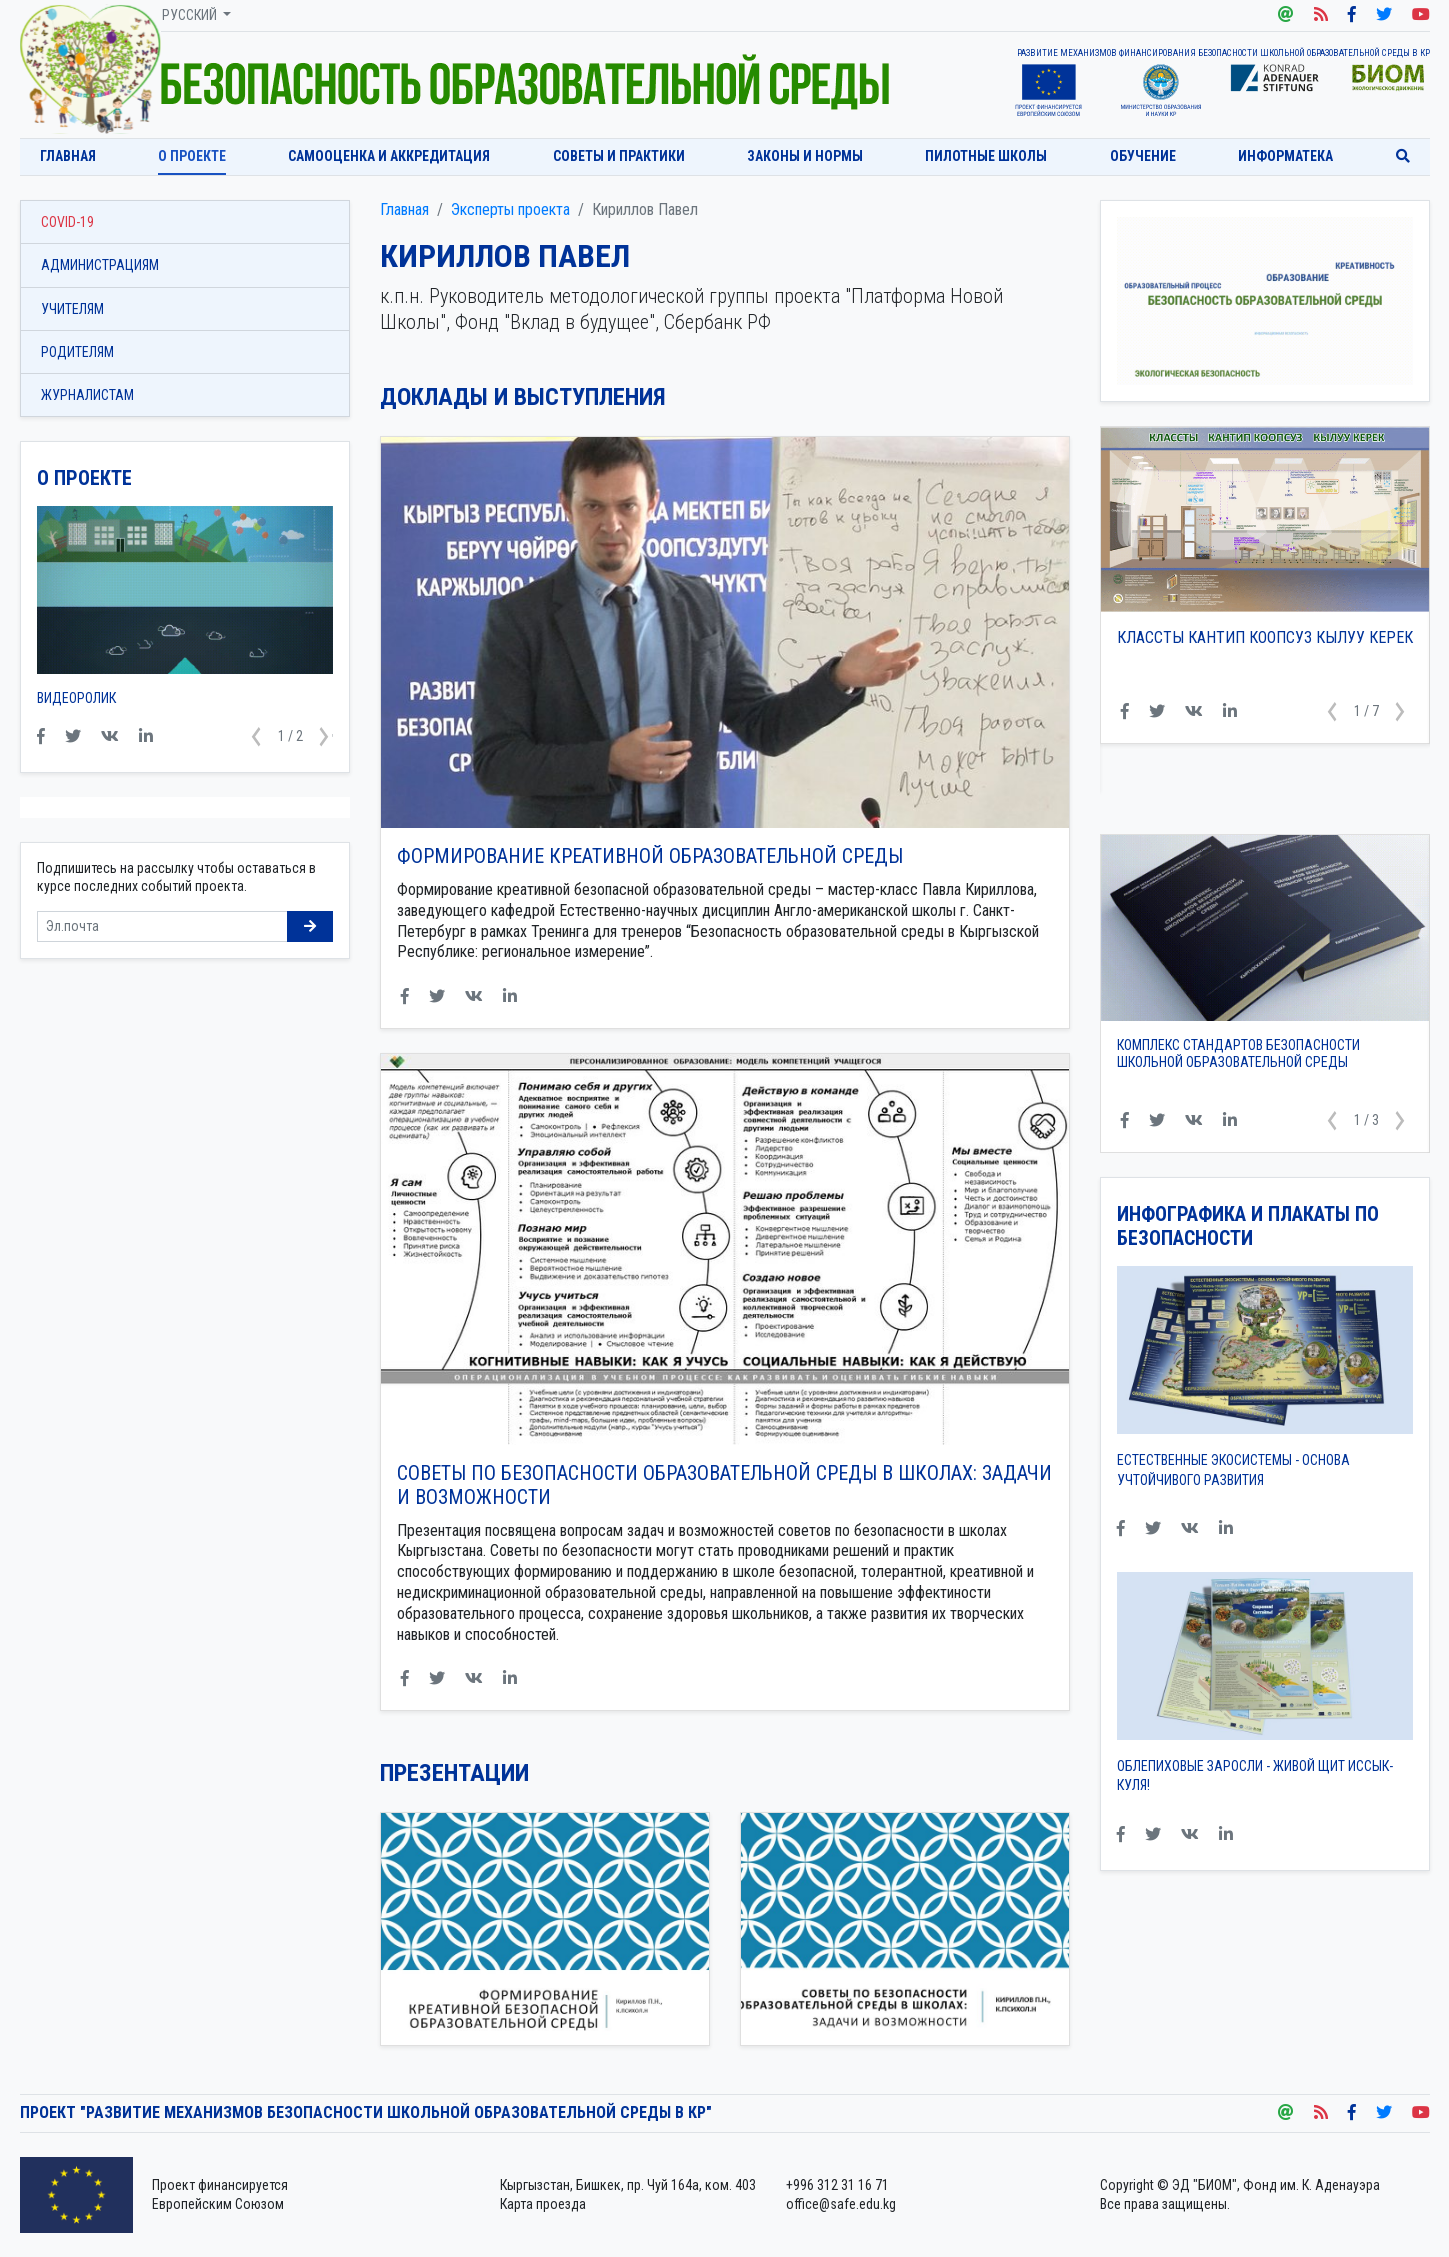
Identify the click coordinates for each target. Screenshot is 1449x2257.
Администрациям (100, 265)
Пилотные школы (986, 156)
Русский (191, 15)
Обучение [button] (1143, 156)
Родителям (77, 352)
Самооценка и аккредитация (389, 156)
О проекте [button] (192, 156)
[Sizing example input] (162, 926)
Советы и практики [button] (619, 156)
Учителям (72, 309)
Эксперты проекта (510, 209)
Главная (68, 156)
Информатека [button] (1285, 156)
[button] (1333, 712)
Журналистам (87, 395)
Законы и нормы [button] (805, 156)
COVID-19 (67, 222)
